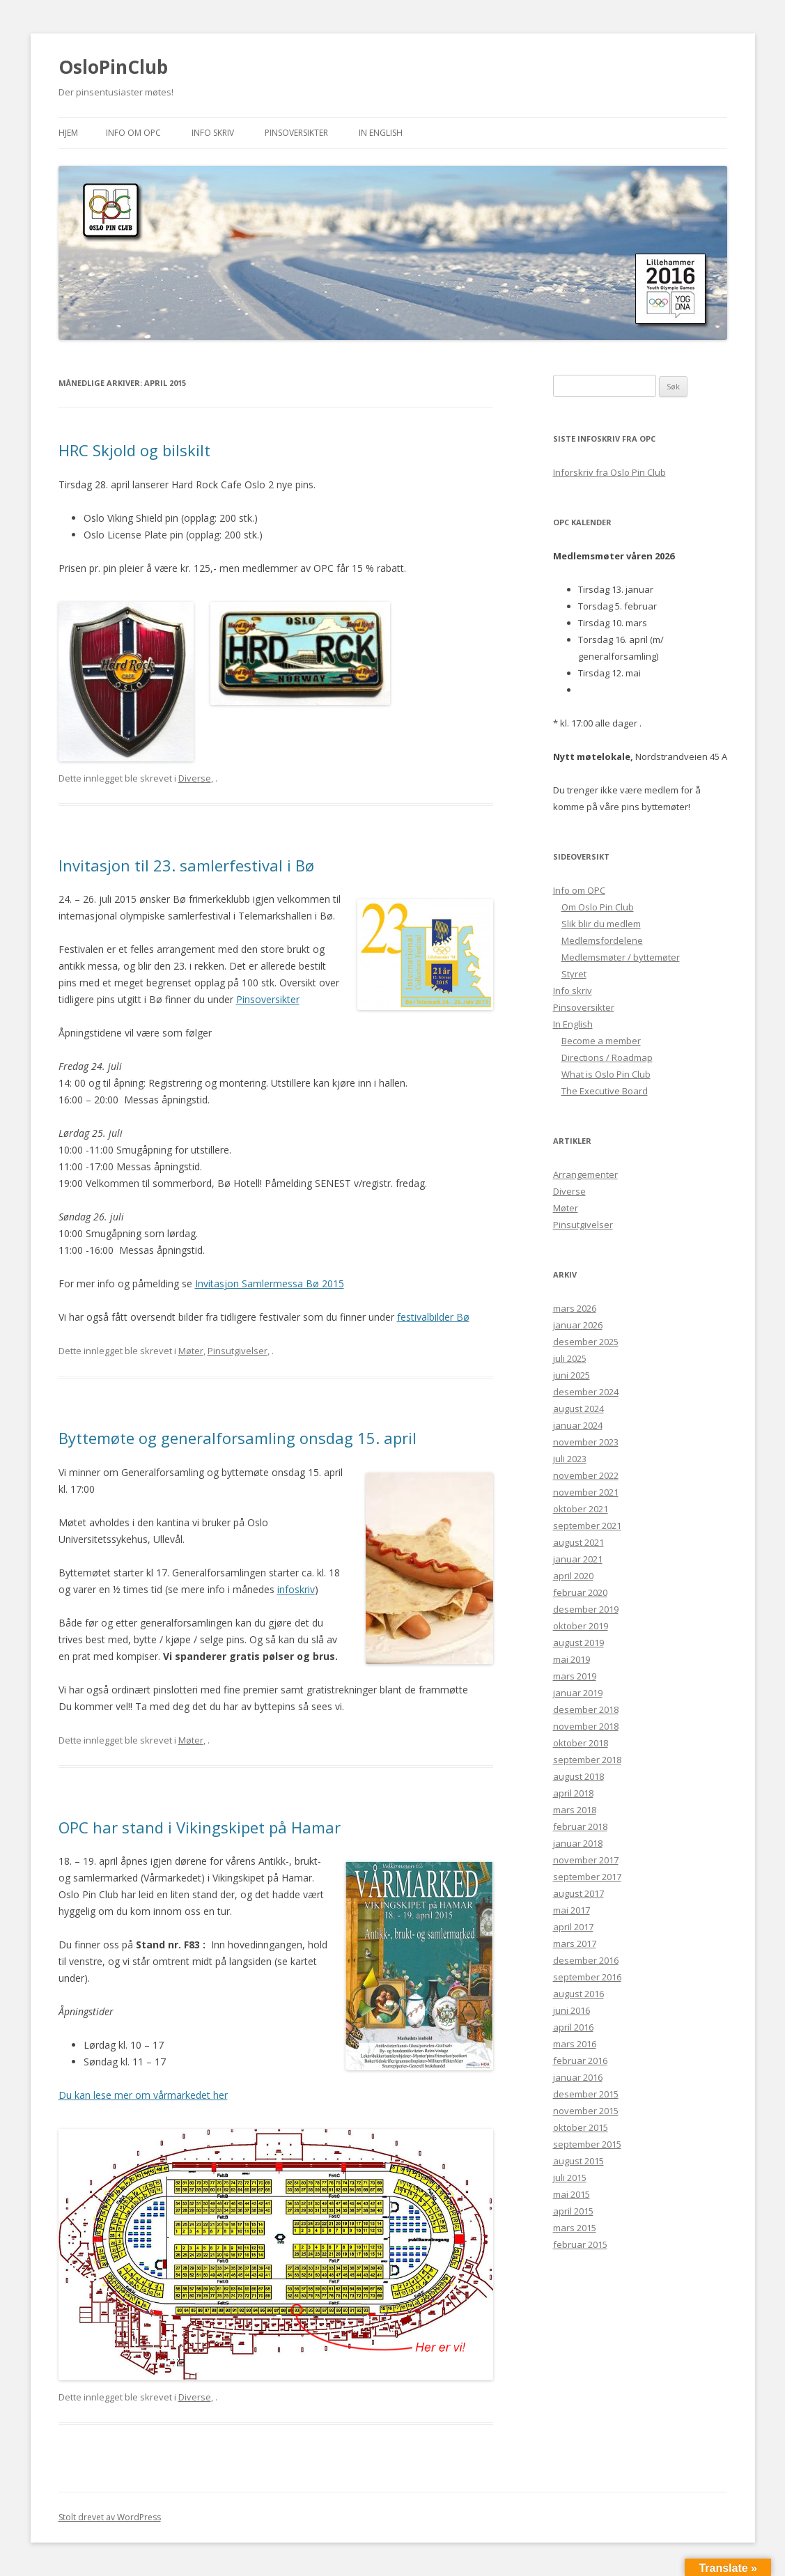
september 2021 (587, 1525)
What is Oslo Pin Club (606, 1074)
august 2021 (578, 1542)
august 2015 (578, 2161)
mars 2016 (574, 2044)
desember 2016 (586, 1960)
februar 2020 (580, 1592)
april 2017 (573, 1927)
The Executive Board (604, 1091)
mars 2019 (574, 1676)
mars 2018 (574, 1809)
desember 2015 (586, 2094)
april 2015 (573, 2211)
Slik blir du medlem (601, 923)
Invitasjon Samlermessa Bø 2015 (269, 1283)
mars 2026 (574, 1308)
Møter (190, 1350)
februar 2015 (580, 2244)
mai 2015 (571, 2194)
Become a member (601, 1040)
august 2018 (578, 1776)
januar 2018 (578, 1843)
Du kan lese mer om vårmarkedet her (143, 2095)
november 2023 (586, 1442)
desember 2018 (586, 1709)
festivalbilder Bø (433, 1317)
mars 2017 (574, 1943)
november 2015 (586, 2110)
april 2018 (573, 1793)
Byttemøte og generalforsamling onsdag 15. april (238, 1437)
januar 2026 (578, 1325)
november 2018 (586, 1726)
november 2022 (586, 1475)
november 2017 (586, 1860)
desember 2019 (586, 1609)
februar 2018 (580, 1826)
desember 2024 (586, 1392)
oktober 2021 (580, 1509)
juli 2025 (569, 1358)
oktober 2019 (580, 1626)
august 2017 (578, 1893)
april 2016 (573, 2027)
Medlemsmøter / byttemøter (620, 957)
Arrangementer (585, 1174)
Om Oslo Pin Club (597, 907)
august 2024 (578, 1408)
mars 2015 (574, 2227)
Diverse (194, 778)
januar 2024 (578, 1425)
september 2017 (587, 1876)
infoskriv (296, 1589)
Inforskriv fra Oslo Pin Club (609, 472)
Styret (573, 974)
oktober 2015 (580, 2127)
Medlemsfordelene (602, 940)
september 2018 (587, 1759)
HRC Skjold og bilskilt (134, 450)
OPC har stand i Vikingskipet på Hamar (200, 1827)
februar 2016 (580, 2060)
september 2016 (587, 1977)
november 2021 (586, 1492)
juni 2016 (571, 2010)
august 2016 (578, 1993)
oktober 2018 (580, 1743)
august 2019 (578, 1642)
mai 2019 (571, 1659)
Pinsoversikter (296, 133)
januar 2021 (578, 1559)
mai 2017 (571, 1910)
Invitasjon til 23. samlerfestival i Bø (186, 865)
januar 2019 (578, 1692)
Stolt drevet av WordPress (110, 2517)
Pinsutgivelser (237, 1350)
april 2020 (573, 1575)
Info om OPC (133, 133)
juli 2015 (569, 2177)
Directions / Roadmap (607, 1057)
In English (381, 133)
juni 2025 (571, 1375)
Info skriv (213, 133)
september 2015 (587, 2144)
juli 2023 (569, 1458)
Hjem (68, 133)
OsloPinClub (113, 66)
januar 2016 (578, 2077)
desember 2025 (586, 1341)
